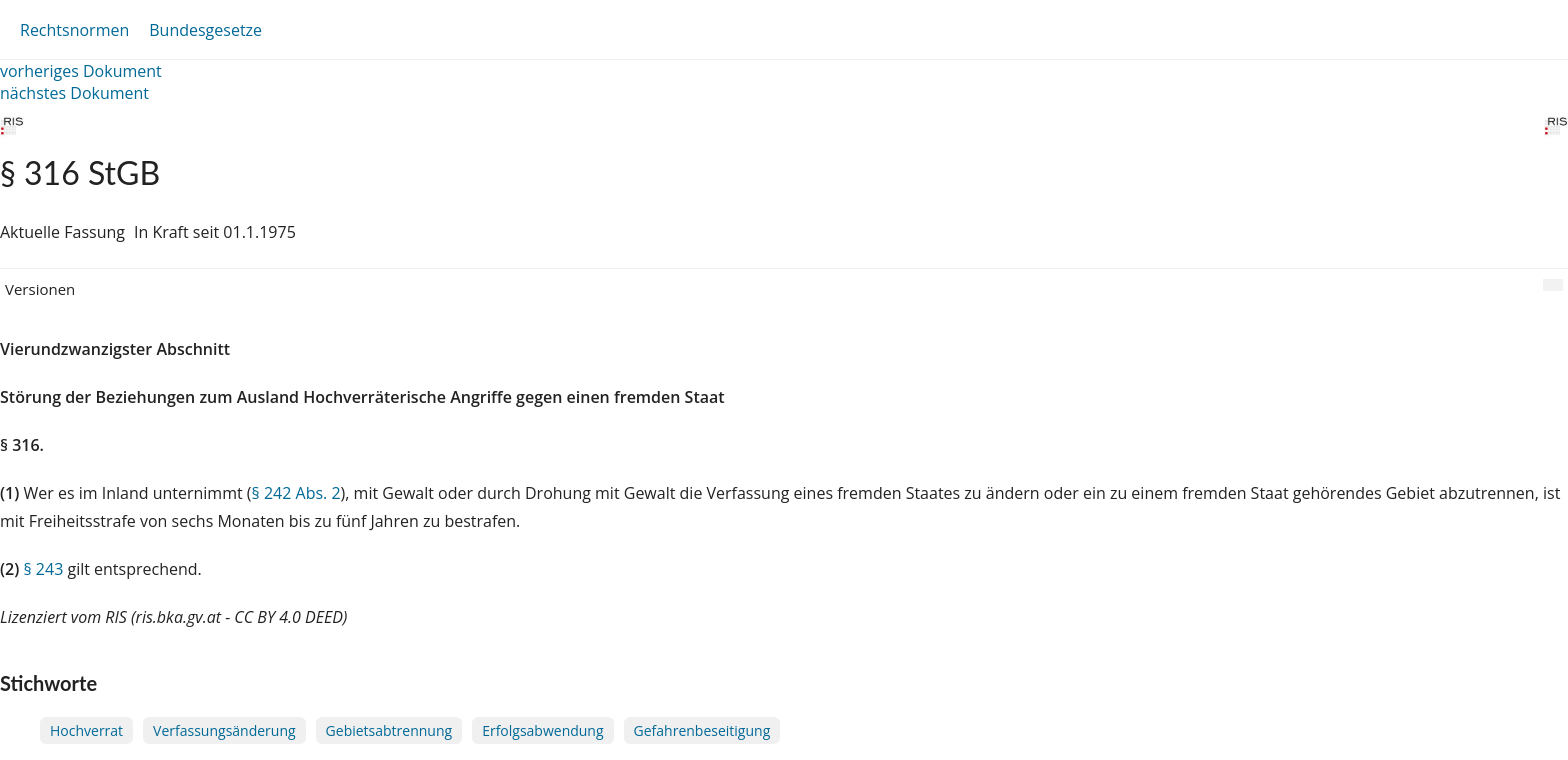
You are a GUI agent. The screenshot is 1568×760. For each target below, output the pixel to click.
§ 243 (43, 569)
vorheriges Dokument (81, 71)
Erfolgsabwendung (542, 730)
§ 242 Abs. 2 (296, 493)
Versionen (40, 289)
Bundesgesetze (205, 30)
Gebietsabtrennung (389, 730)
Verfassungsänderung (224, 730)
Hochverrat (86, 730)
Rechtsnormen (74, 30)
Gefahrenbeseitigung (702, 730)
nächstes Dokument (74, 93)
